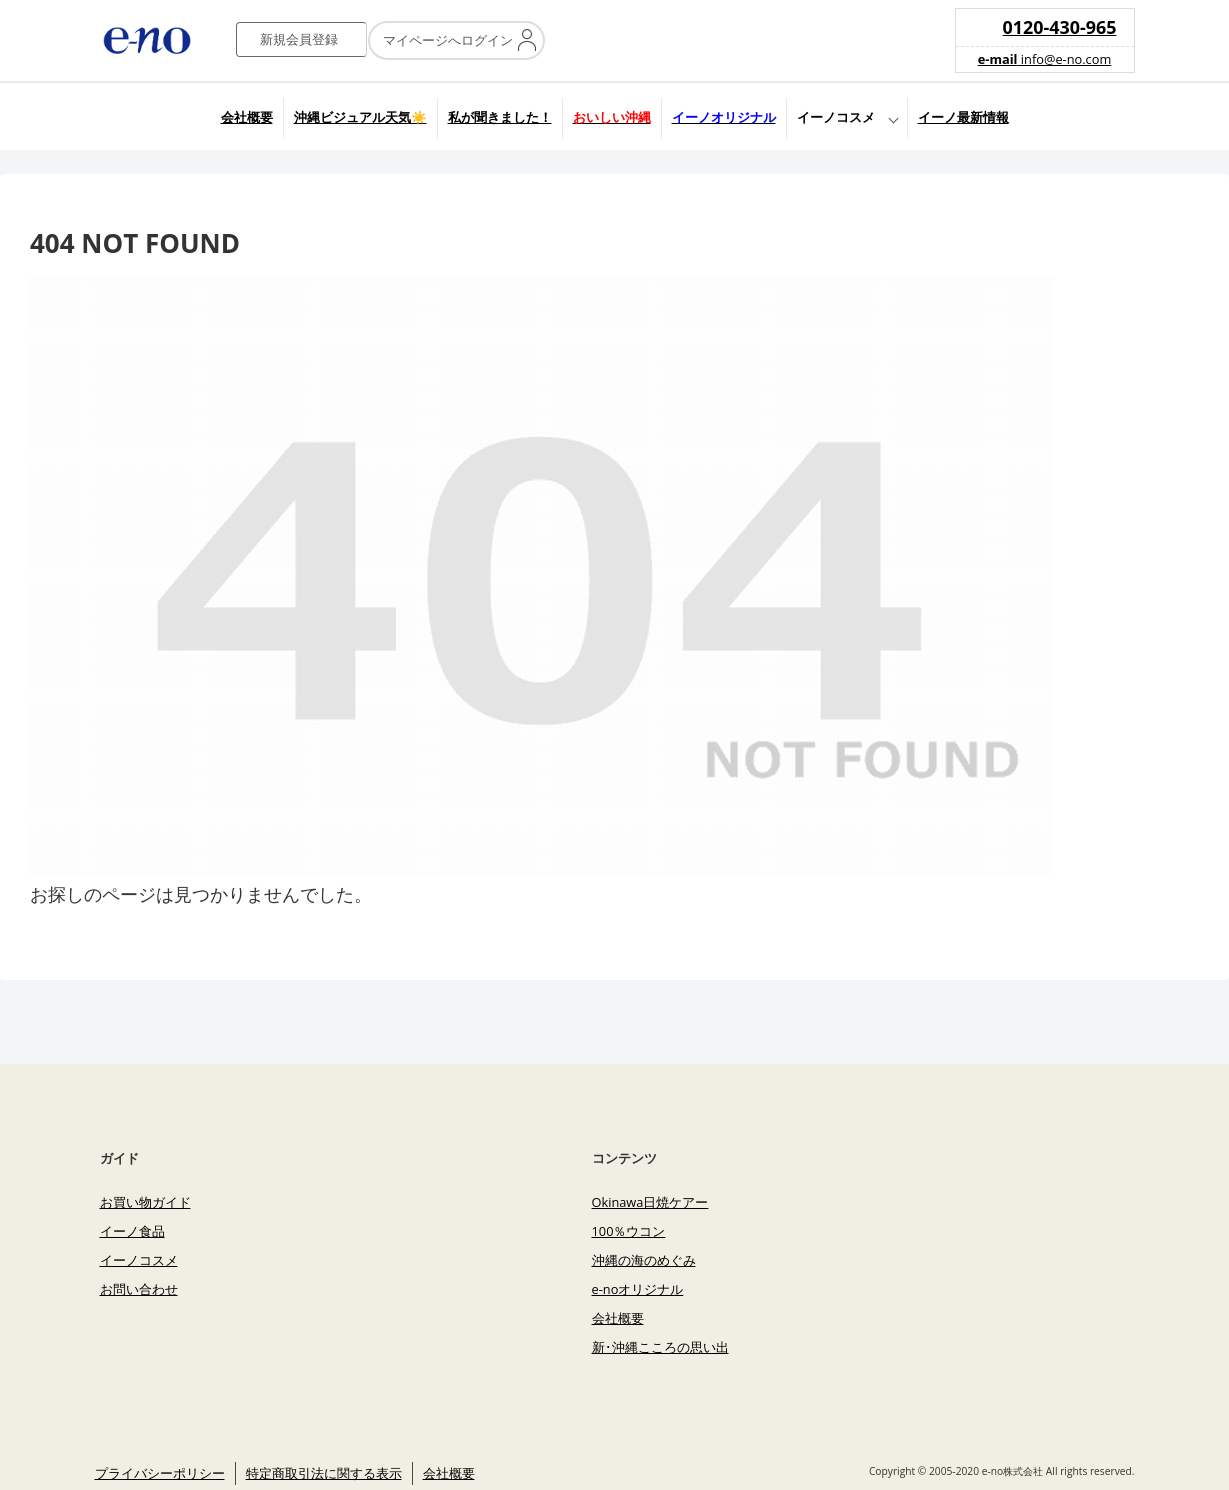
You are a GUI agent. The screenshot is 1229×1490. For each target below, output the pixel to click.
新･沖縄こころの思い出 (660, 1347)
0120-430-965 (1060, 27)
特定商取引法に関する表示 (324, 1473)
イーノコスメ (836, 117)
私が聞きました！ (500, 117)
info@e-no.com (1045, 59)
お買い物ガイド (145, 1202)
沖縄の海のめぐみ (644, 1260)
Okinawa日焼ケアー (650, 1202)
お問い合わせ (139, 1289)
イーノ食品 (132, 1231)
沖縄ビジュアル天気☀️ (360, 117)
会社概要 (247, 117)
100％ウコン (629, 1231)
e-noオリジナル (638, 1289)
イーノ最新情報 (963, 117)
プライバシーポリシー (160, 1473)
